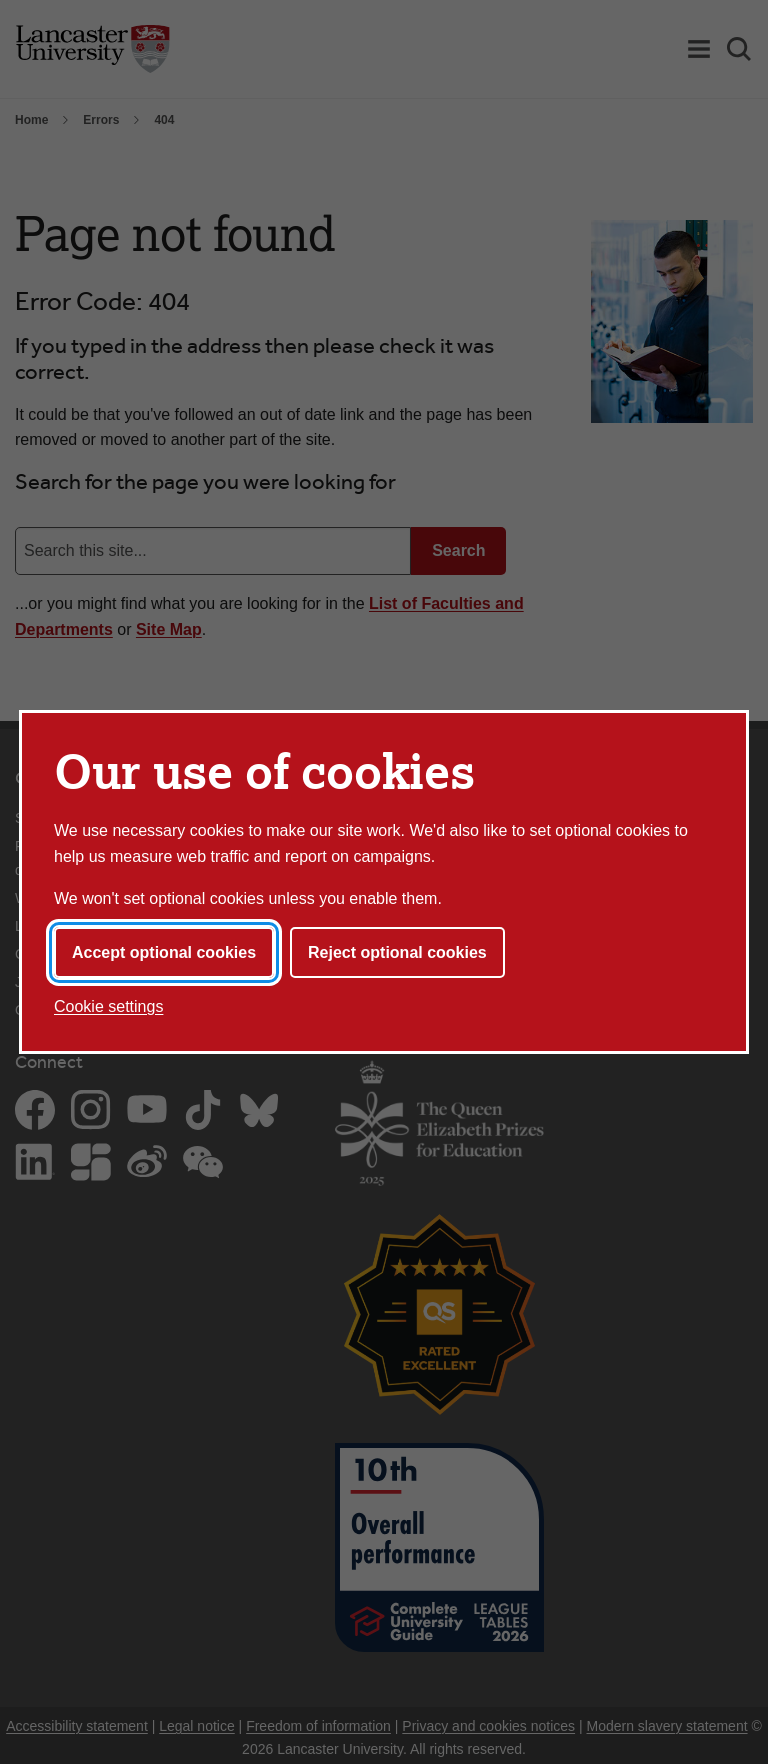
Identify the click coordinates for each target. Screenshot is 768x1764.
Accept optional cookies (164, 952)
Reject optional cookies (397, 952)
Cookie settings (108, 1006)
